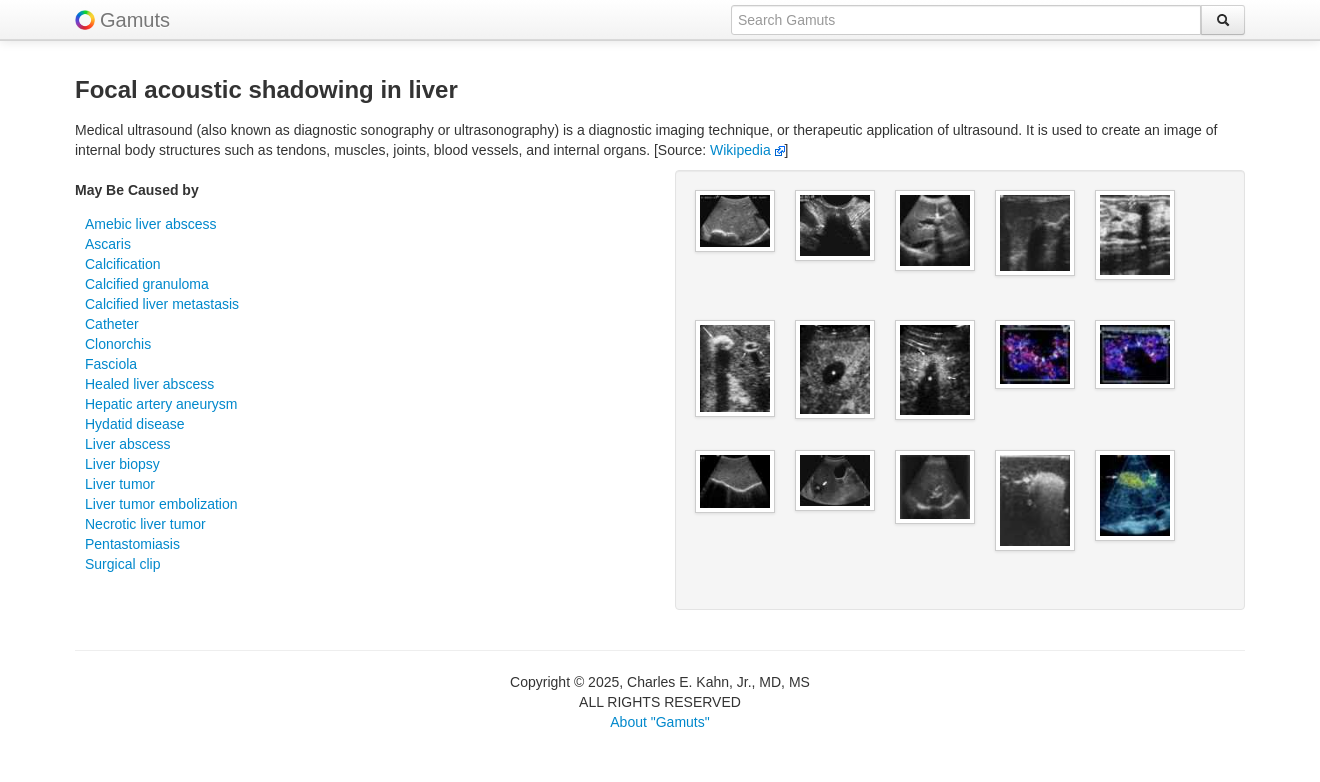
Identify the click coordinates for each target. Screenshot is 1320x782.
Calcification (122, 264)
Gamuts (135, 20)
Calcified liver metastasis (162, 304)
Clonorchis (118, 344)
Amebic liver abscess (151, 224)
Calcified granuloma (147, 284)
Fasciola (111, 364)
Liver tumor (120, 484)
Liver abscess (128, 444)
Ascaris (108, 244)
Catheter (112, 324)
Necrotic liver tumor (145, 524)
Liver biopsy (122, 464)
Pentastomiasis (132, 544)
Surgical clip (122, 564)
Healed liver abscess (149, 384)
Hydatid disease (135, 424)
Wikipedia (747, 150)
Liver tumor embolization (161, 504)
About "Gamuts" (659, 722)
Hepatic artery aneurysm (161, 404)
